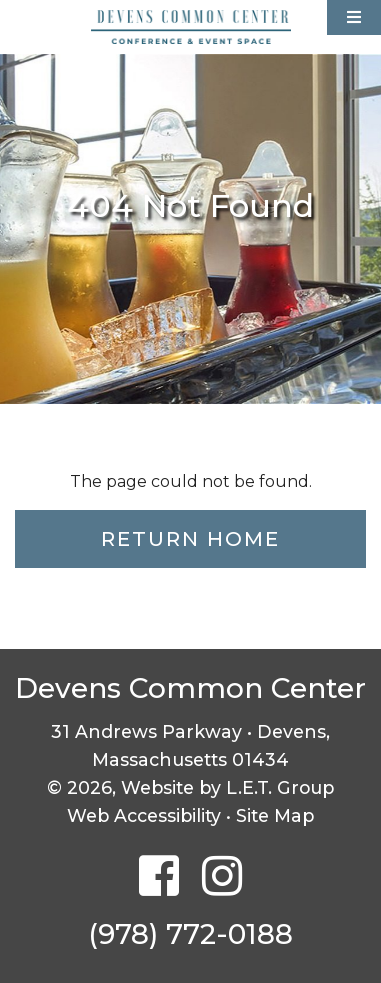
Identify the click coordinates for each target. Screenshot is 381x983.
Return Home (190, 539)
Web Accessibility (144, 815)
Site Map (275, 815)
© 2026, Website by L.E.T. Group (190, 787)
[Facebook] (159, 877)
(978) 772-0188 (190, 934)
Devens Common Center (191, 27)
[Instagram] (222, 877)
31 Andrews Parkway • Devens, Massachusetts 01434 (190, 745)
